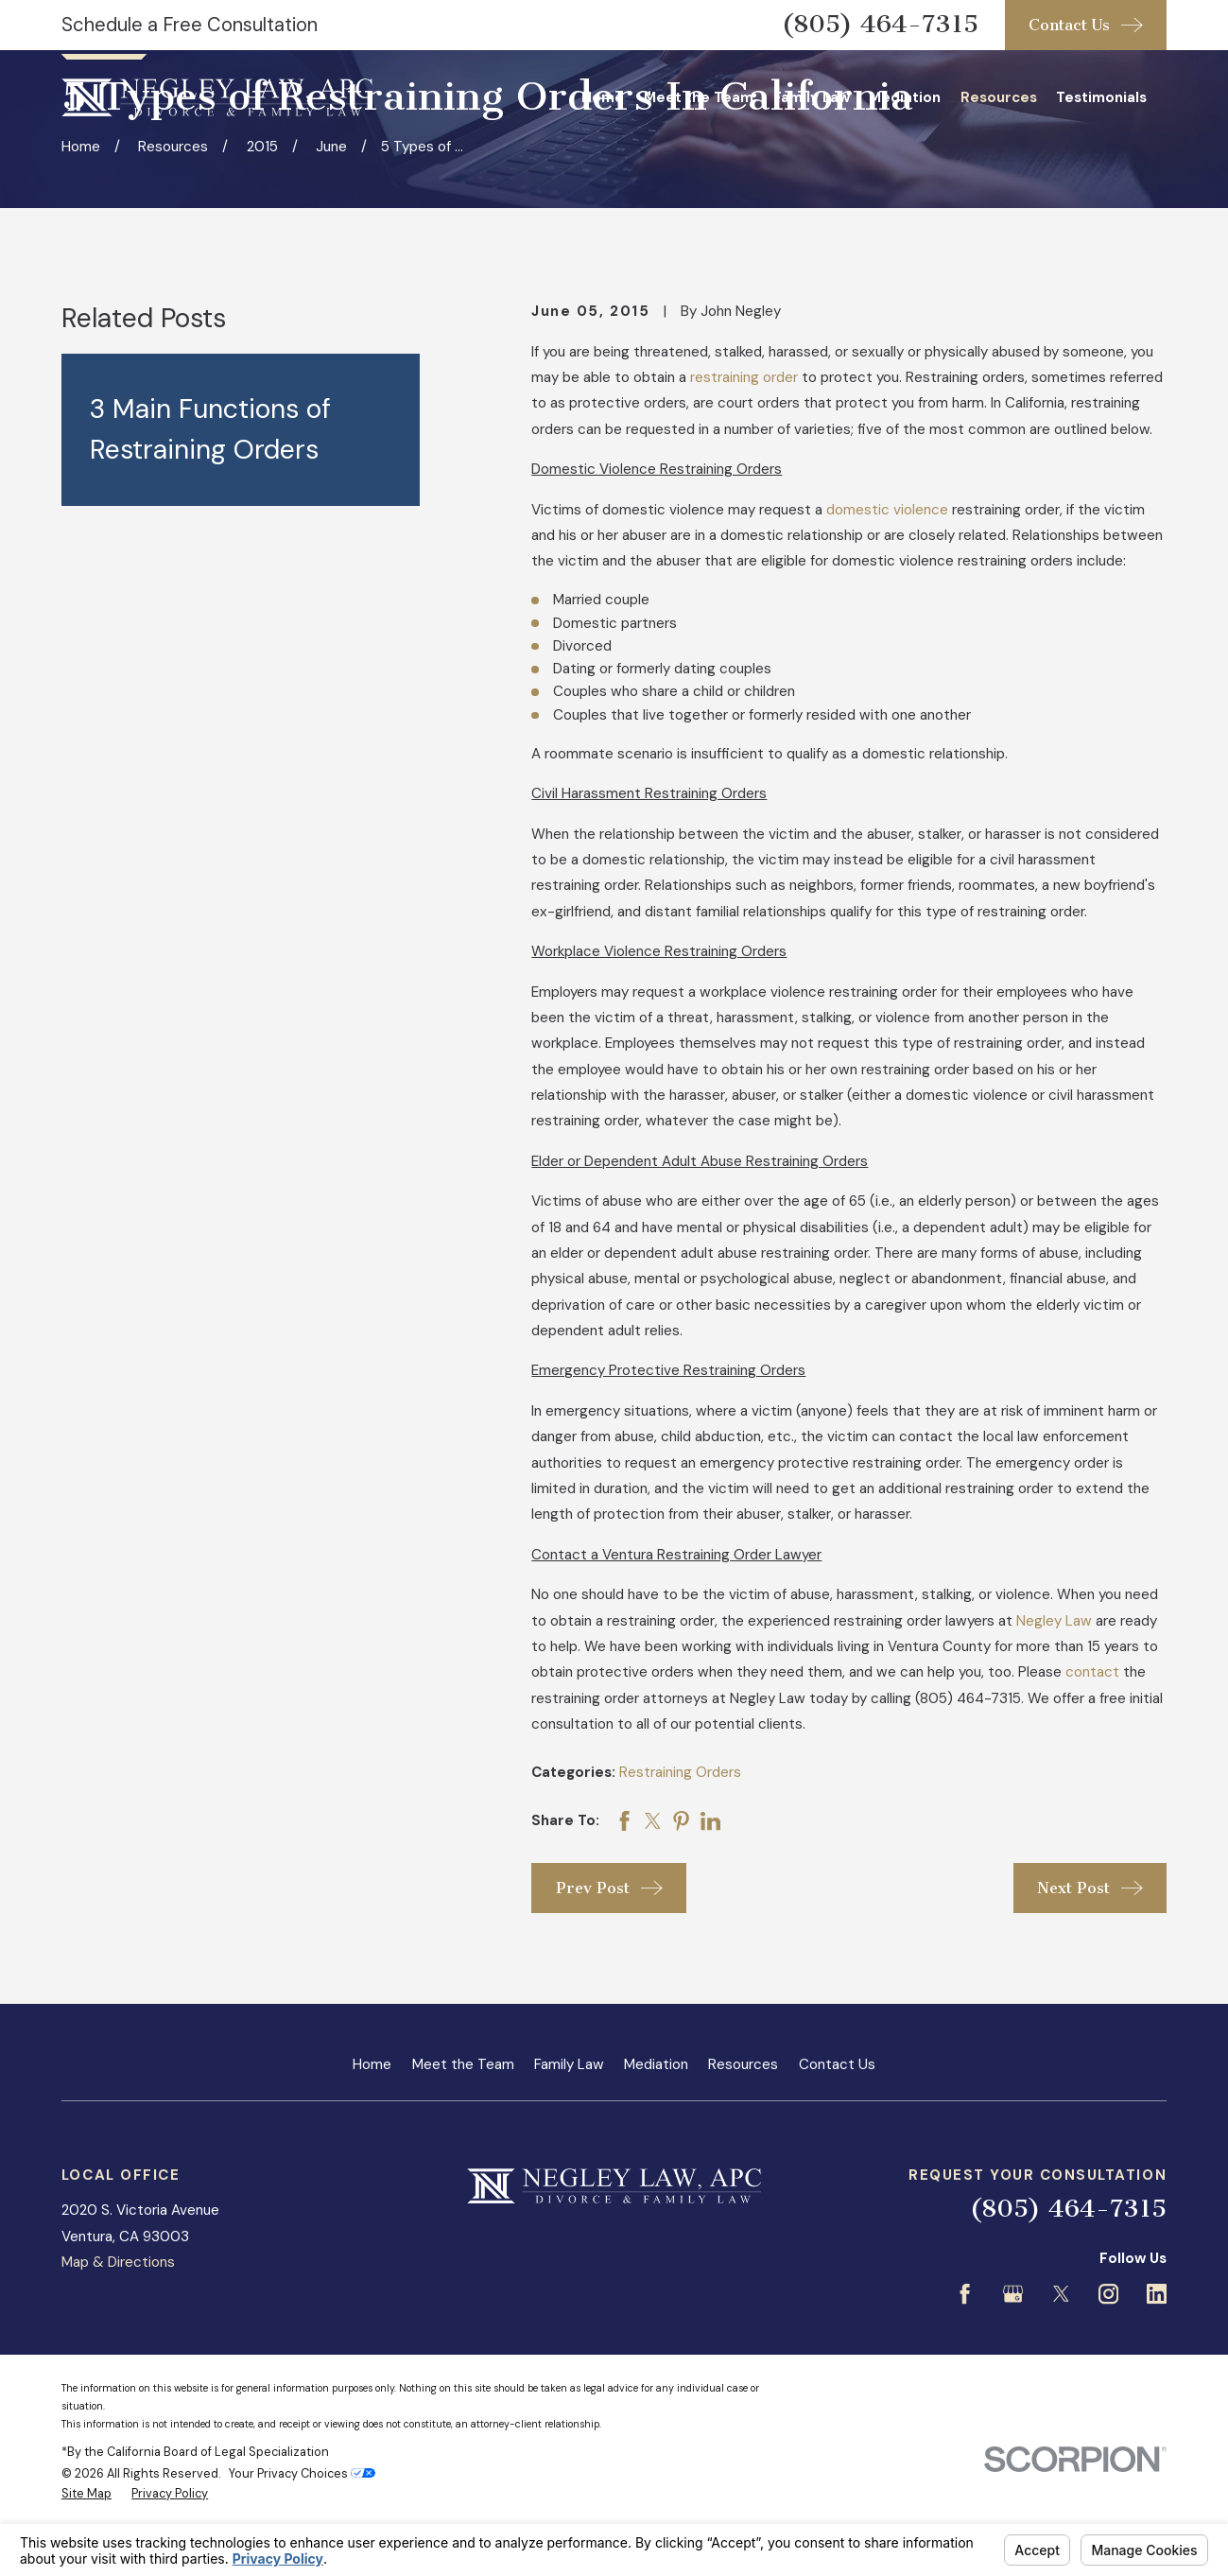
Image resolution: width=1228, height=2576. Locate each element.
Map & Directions (118, 2262)
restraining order (744, 377)
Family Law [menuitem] (811, 97)
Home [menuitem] (602, 97)
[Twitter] (1061, 2294)
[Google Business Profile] (1013, 2294)
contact (1092, 1671)
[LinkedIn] (1157, 2294)
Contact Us (837, 2064)
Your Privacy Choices (302, 2473)
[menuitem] (86, 2493)
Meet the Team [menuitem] (698, 97)
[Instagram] (1108, 2294)
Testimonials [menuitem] (1101, 97)
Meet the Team (463, 2064)
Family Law (569, 2064)
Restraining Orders (680, 1772)
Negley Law (1054, 1620)
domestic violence (887, 509)
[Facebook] (965, 2294)
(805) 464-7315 (880, 24)
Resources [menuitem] (998, 97)
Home (372, 2064)
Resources (743, 2064)
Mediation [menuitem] (905, 97)
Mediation (656, 2064)
